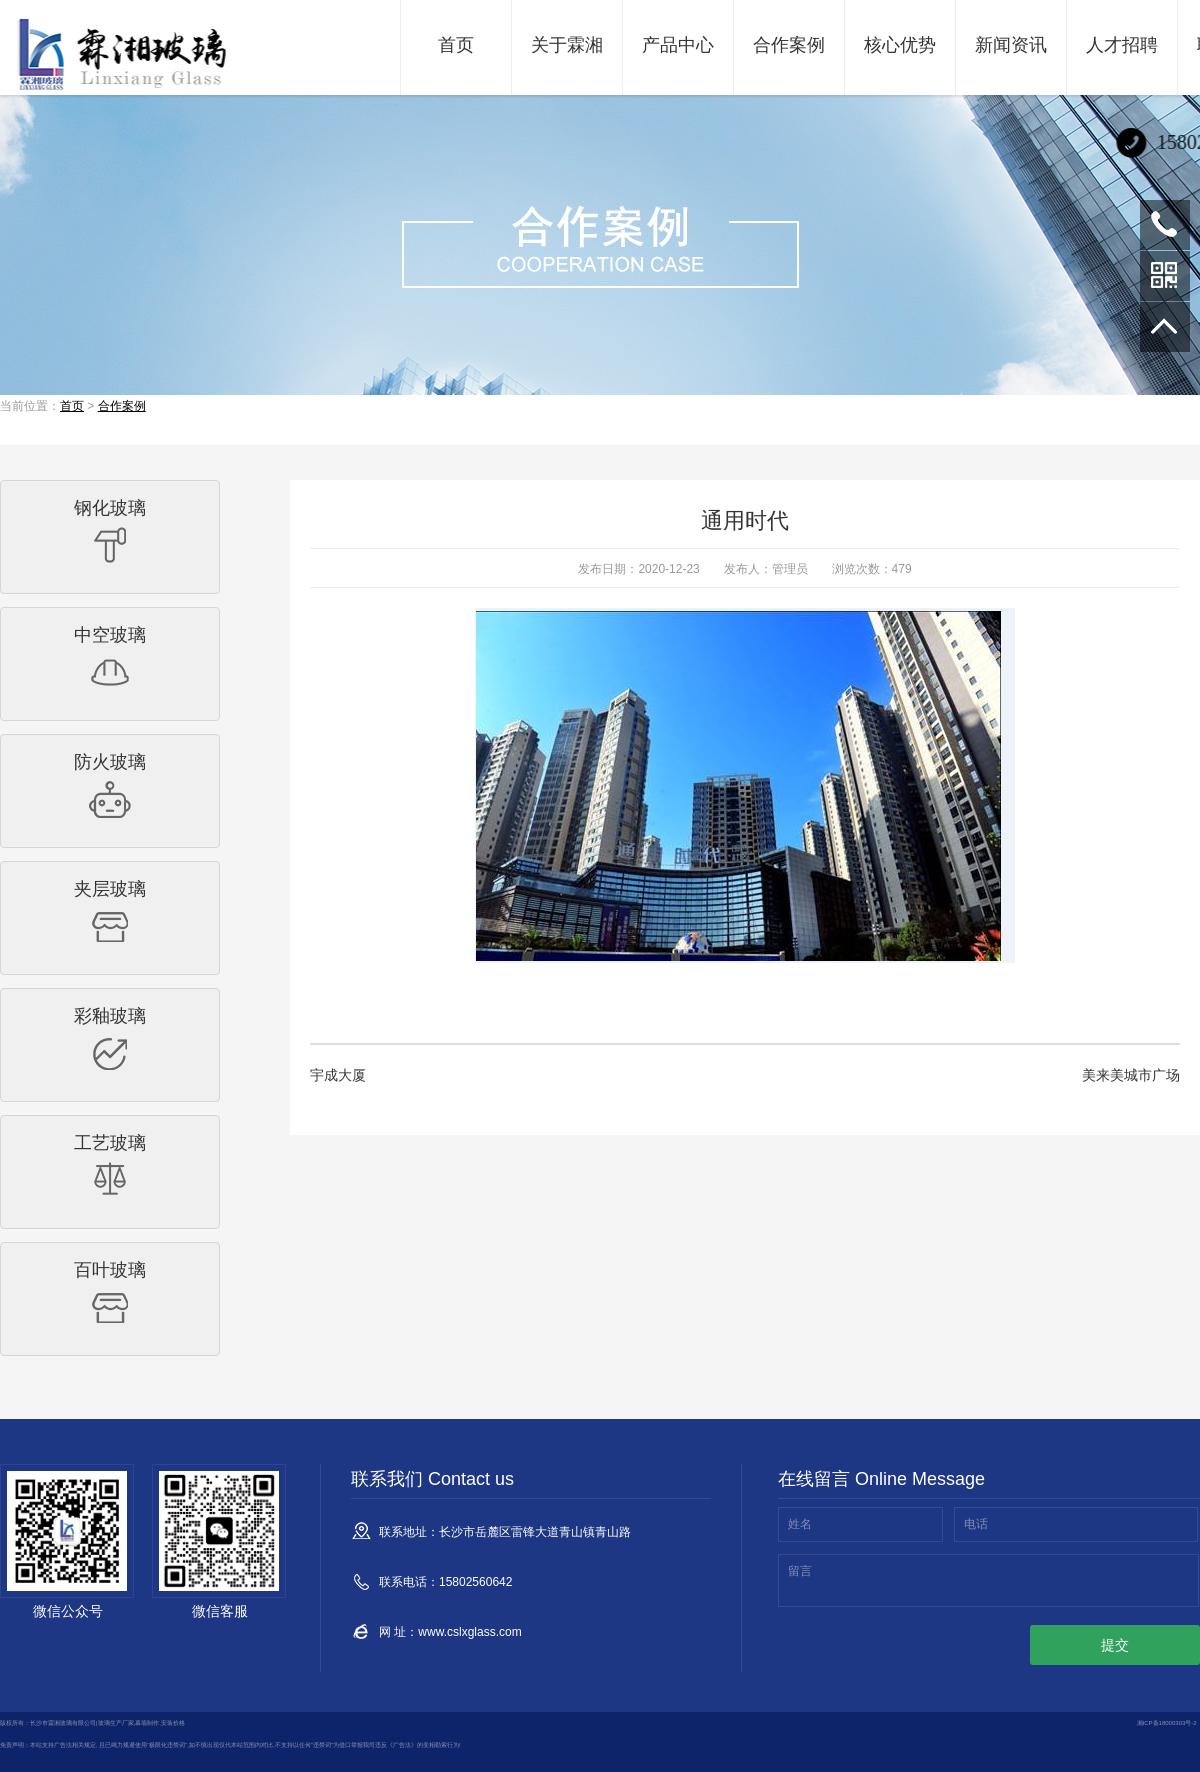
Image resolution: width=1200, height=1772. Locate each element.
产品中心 (678, 45)
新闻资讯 (1011, 45)
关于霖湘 (567, 45)
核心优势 (900, 45)
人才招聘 (1122, 45)
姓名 (800, 1524)
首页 (456, 45)
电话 (976, 1524)
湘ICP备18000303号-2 (1167, 1723)
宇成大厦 (338, 1075)
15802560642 (1165, 225)
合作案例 (789, 45)
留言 (800, 1571)
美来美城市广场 (1131, 1075)
